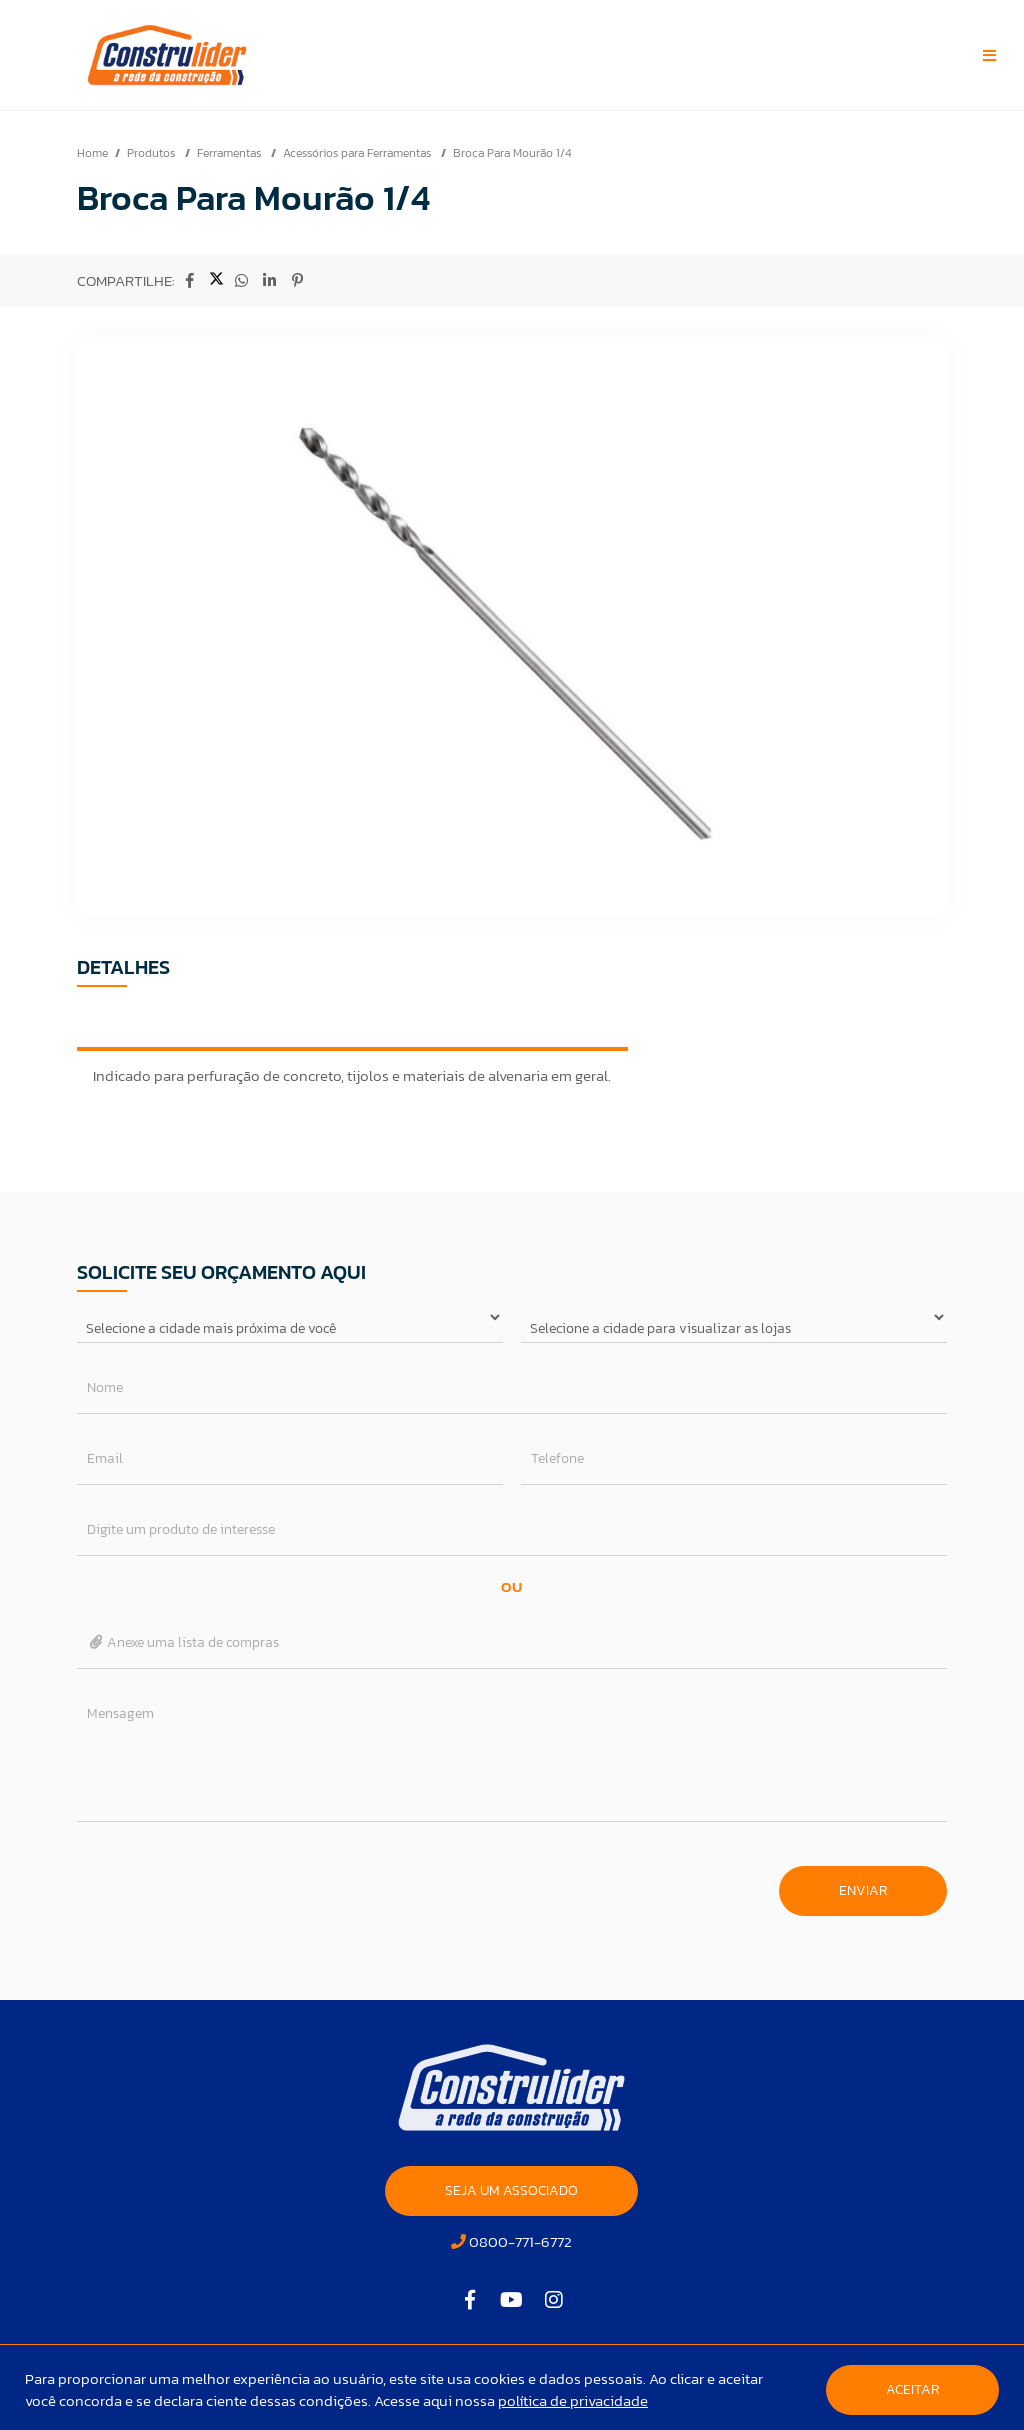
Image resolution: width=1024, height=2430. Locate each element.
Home (92, 153)
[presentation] (229, 1881)
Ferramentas (230, 153)
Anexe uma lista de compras (183, 1642)
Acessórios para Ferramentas (358, 153)
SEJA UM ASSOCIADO (511, 2190)
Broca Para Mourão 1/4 (512, 153)
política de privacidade (573, 2400)
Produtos (152, 153)
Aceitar (912, 2389)
